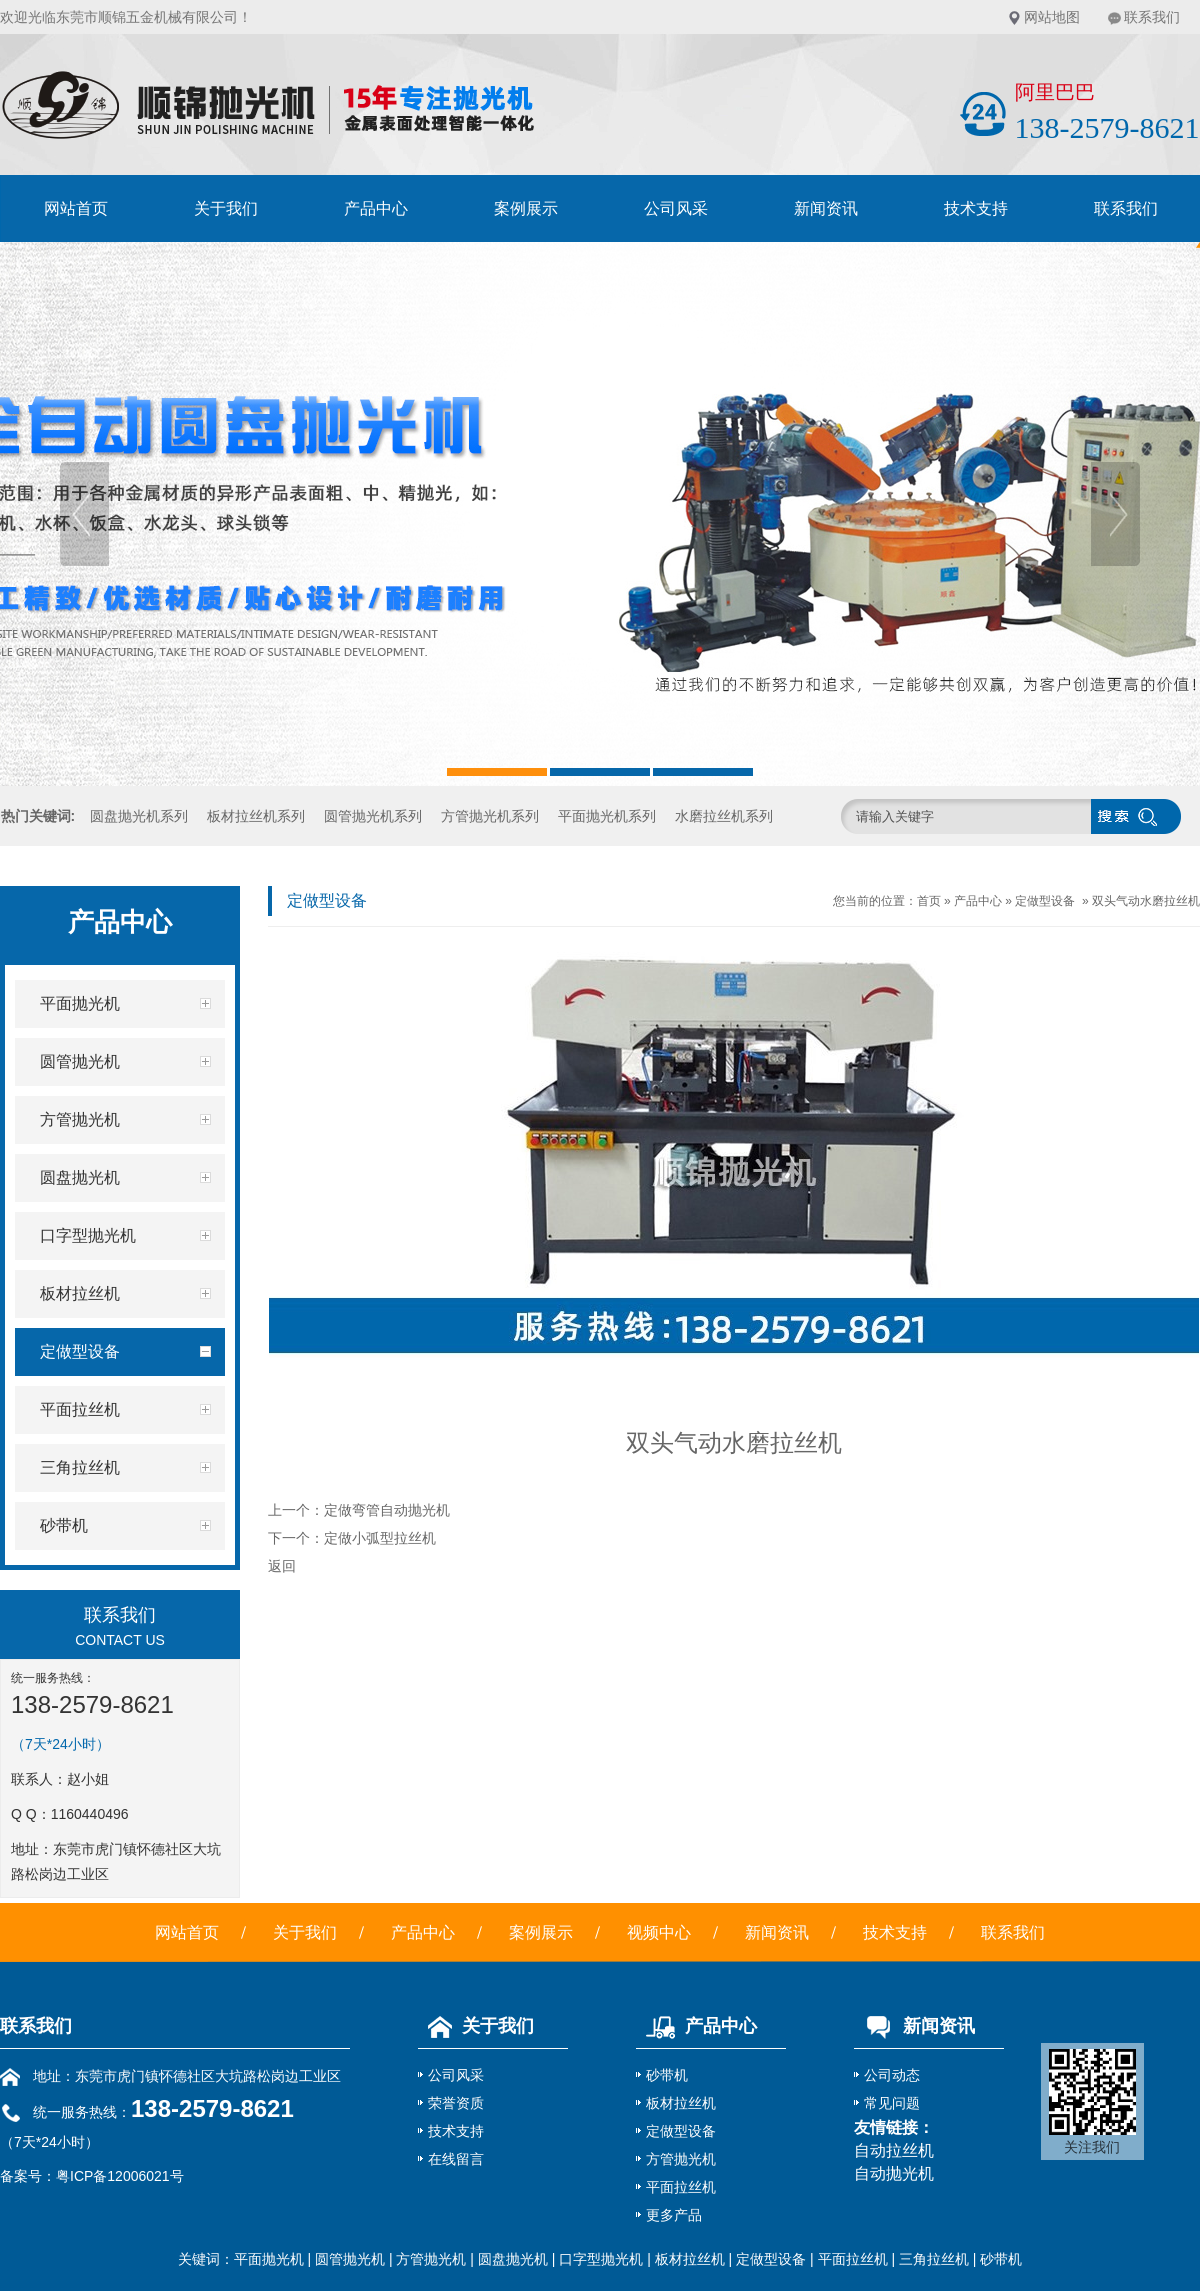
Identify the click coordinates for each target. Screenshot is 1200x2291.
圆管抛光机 (350, 2259)
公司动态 (892, 2075)
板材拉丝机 (681, 2103)
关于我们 (226, 208)
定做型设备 (1045, 901)
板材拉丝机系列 (256, 816)
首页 (929, 901)
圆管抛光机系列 (373, 816)
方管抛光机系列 (490, 816)
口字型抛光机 (601, 2259)
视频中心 (659, 1932)
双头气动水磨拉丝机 (1146, 901)
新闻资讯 (826, 208)
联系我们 (1152, 17)
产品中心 (376, 208)
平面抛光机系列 (607, 816)
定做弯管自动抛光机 (387, 1510)
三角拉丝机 (934, 2259)
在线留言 (456, 2159)
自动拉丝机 (894, 2150)
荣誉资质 (456, 2103)
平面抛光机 (269, 2259)
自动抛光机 (894, 2173)
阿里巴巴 (1055, 92)
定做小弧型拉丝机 (380, 1538)
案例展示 (526, 208)
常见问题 (892, 2103)
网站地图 (1052, 17)
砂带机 (667, 2075)
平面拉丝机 (681, 2187)
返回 (282, 1566)
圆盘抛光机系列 (139, 816)
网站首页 (76, 208)
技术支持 (976, 208)
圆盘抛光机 (513, 2259)
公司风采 (676, 208)
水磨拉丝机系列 (724, 816)
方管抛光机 (681, 2159)
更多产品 (674, 2215)
